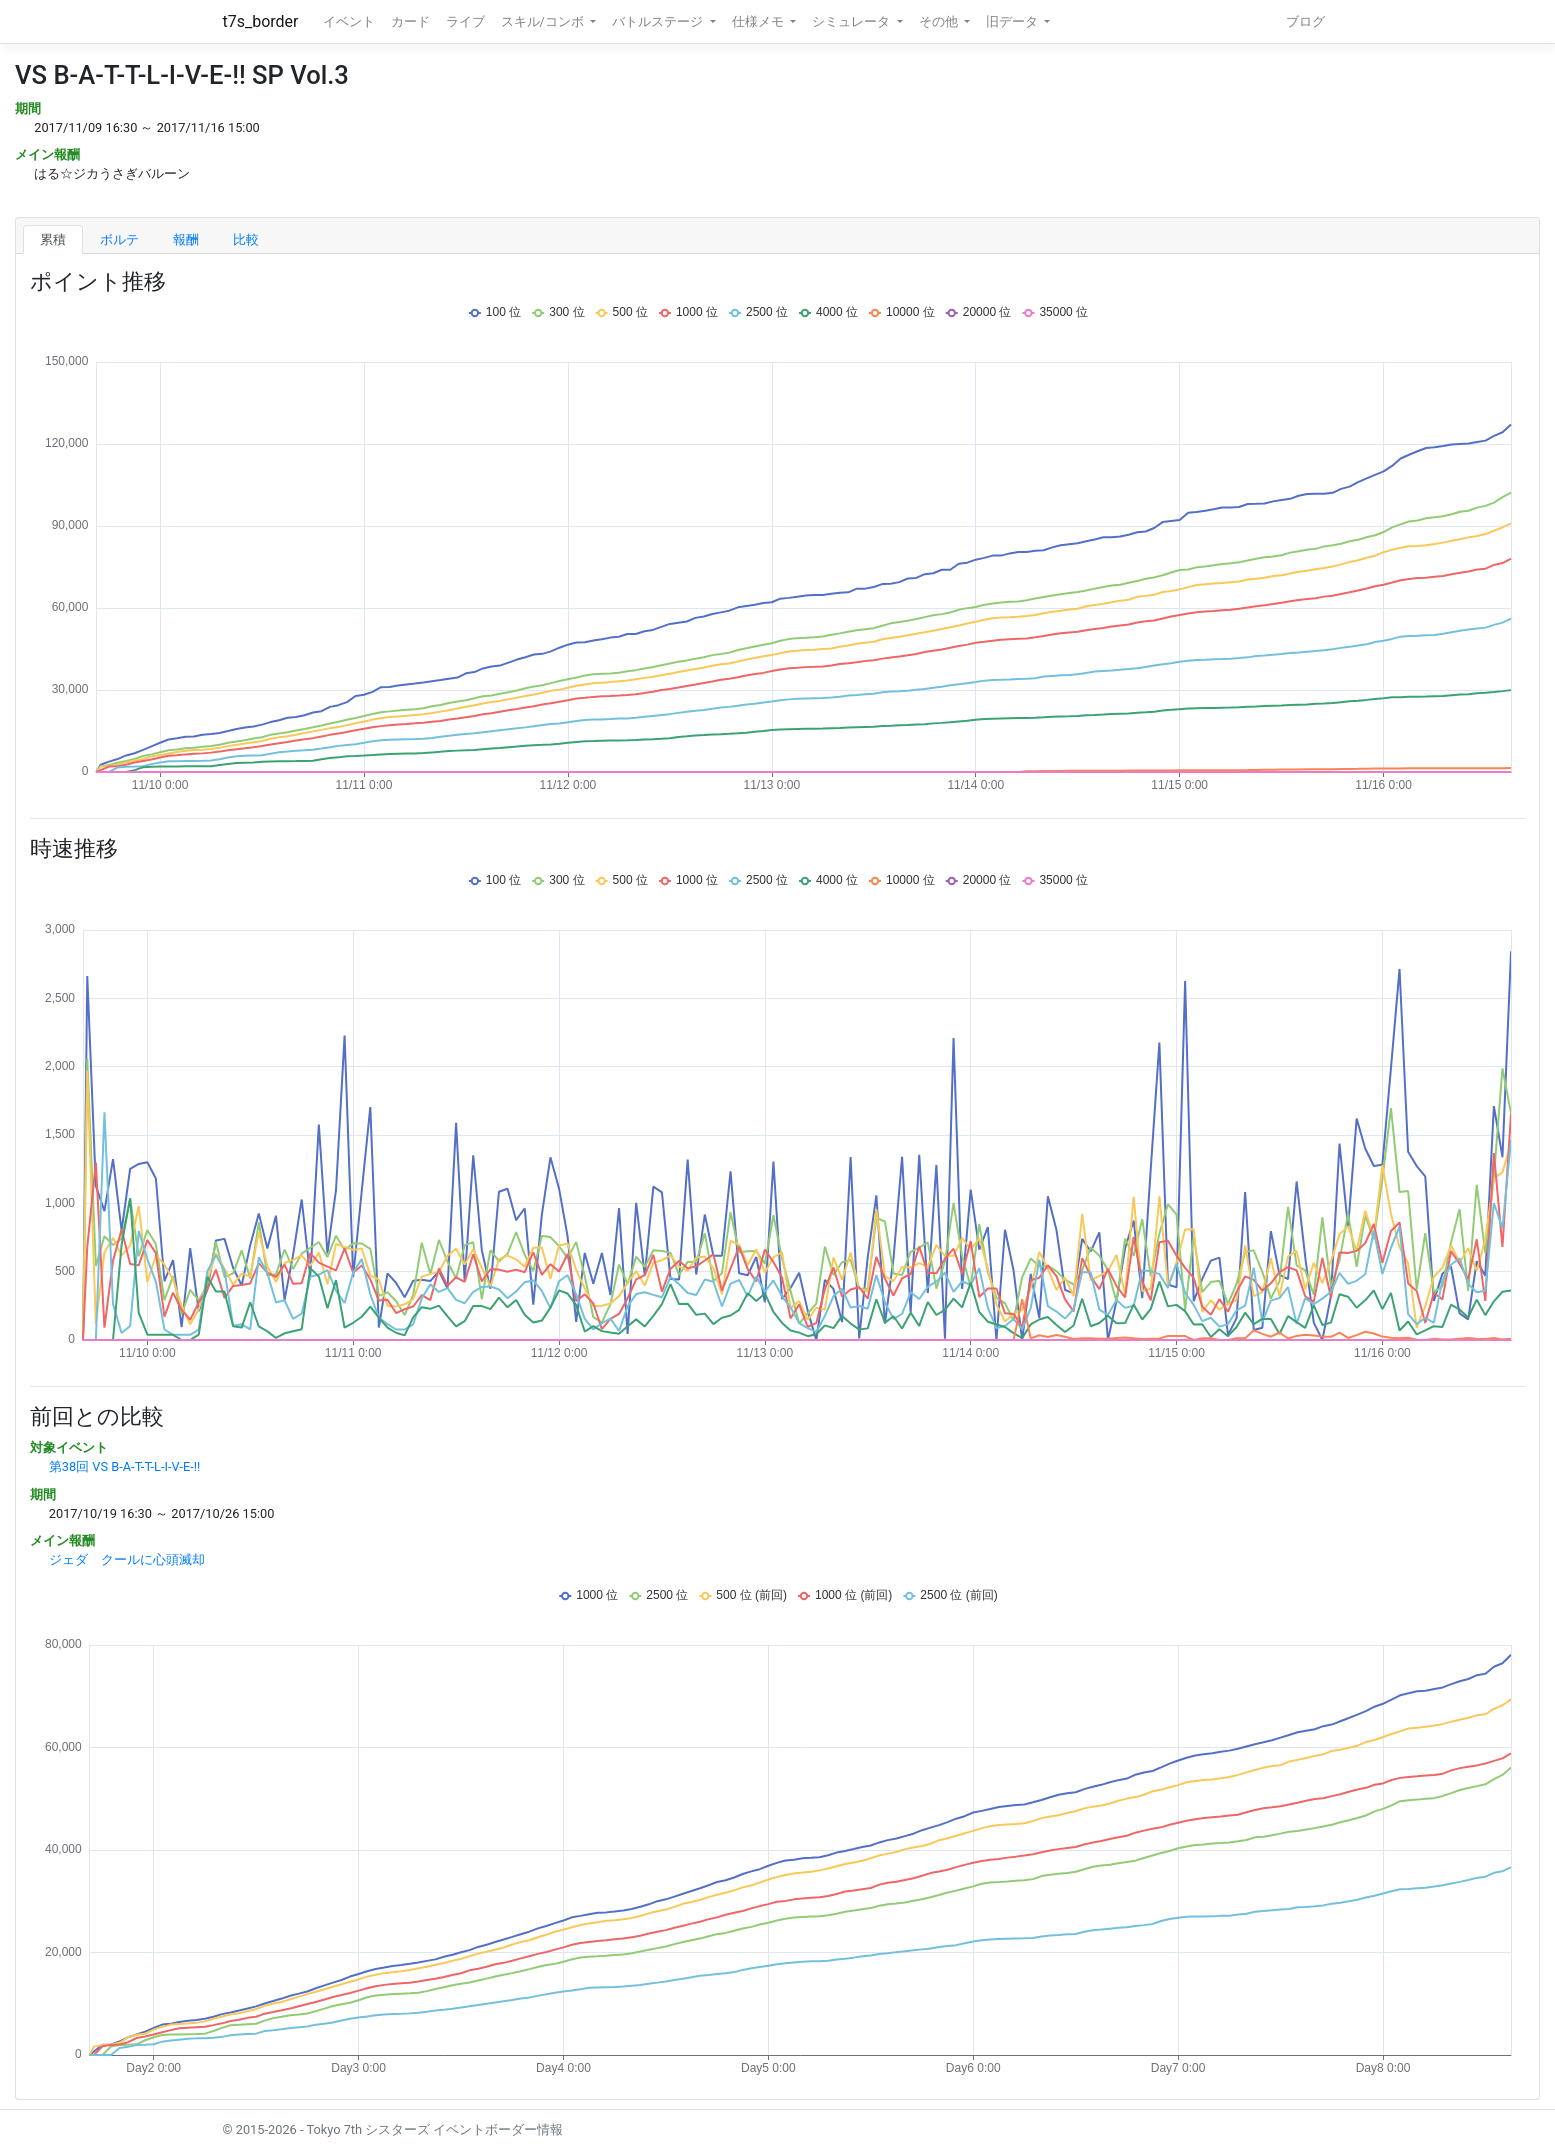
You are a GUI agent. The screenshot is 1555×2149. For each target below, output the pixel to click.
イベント (349, 21)
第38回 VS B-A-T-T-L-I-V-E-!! (125, 1466)
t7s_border (261, 21)
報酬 (186, 239)
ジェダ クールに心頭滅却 (127, 1559)
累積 (53, 239)
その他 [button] (940, 21)
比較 (246, 239)
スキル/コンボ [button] (544, 21)
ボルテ (119, 239)
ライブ (465, 21)
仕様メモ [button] (759, 21)
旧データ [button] (1013, 21)
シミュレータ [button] (852, 21)
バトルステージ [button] (659, 21)
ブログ (1305, 21)
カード (410, 21)
